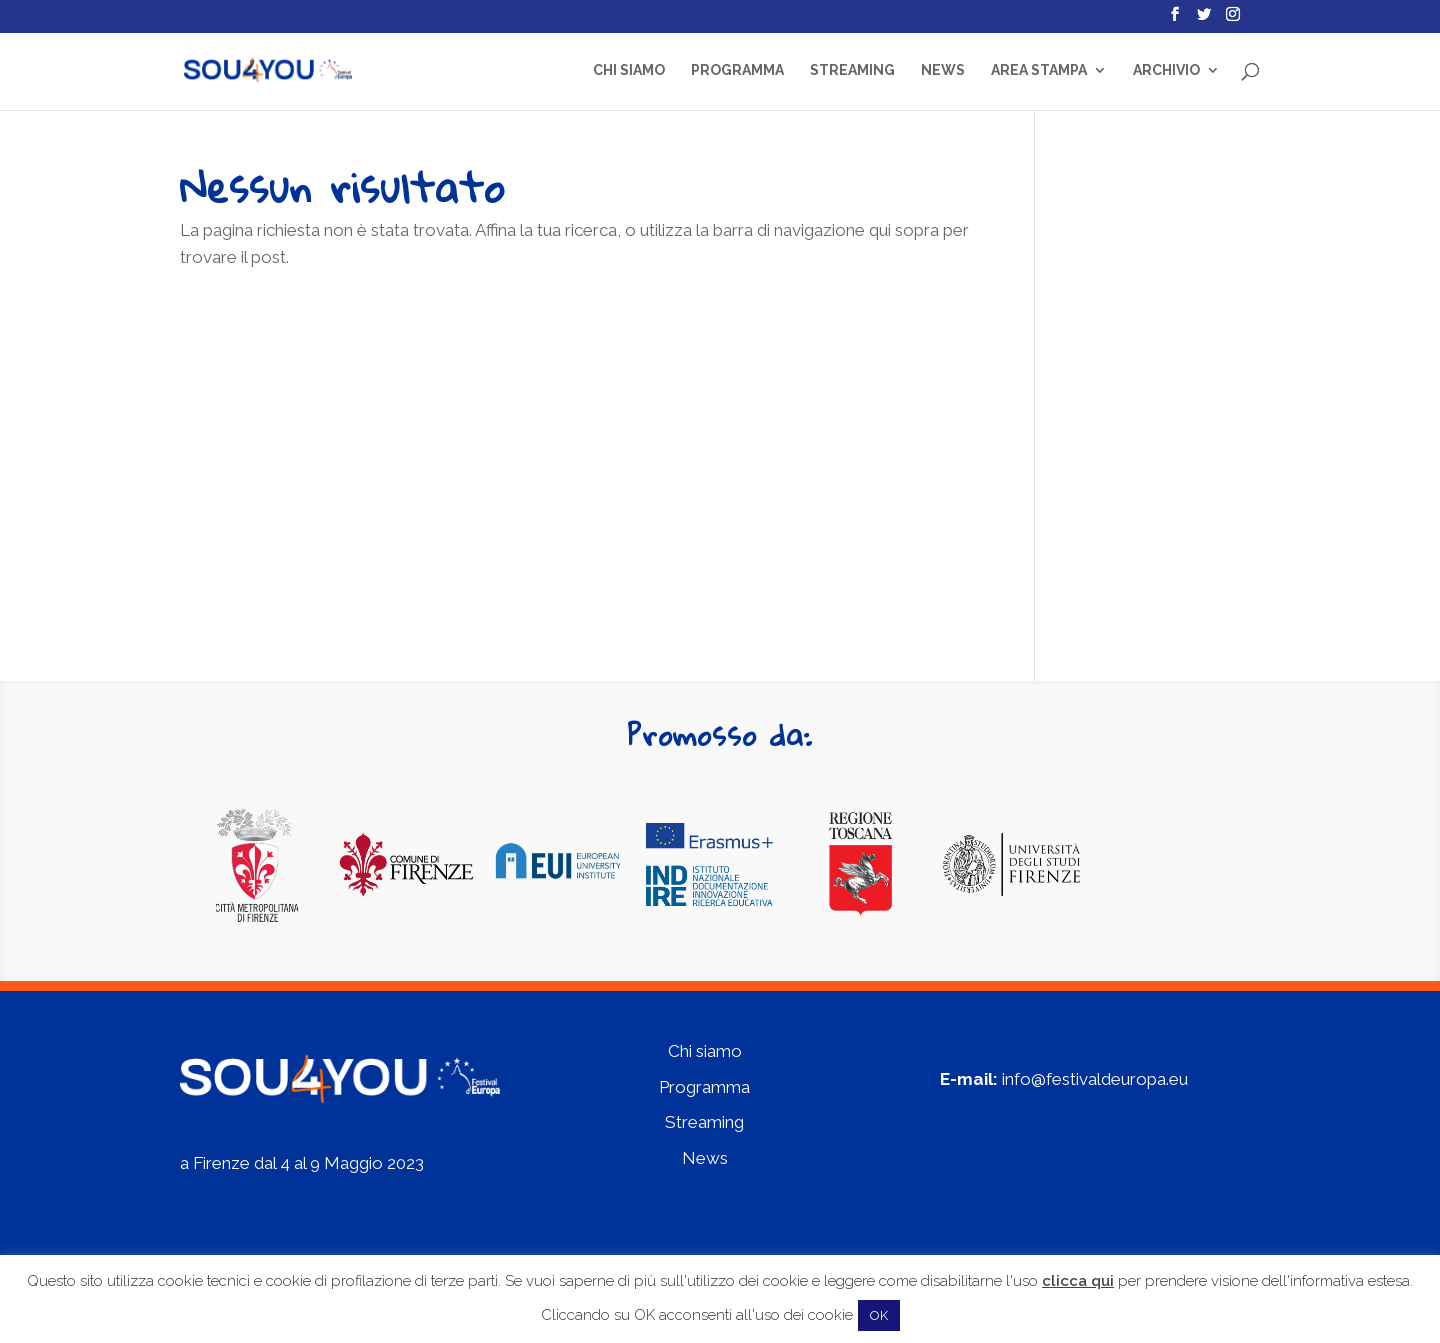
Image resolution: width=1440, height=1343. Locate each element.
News (943, 70)
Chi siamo (629, 70)
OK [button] (879, 1315)
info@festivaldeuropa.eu (1095, 1079)
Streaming (852, 70)
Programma (737, 70)
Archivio (1166, 70)
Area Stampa (1039, 70)
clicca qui (1078, 1281)
